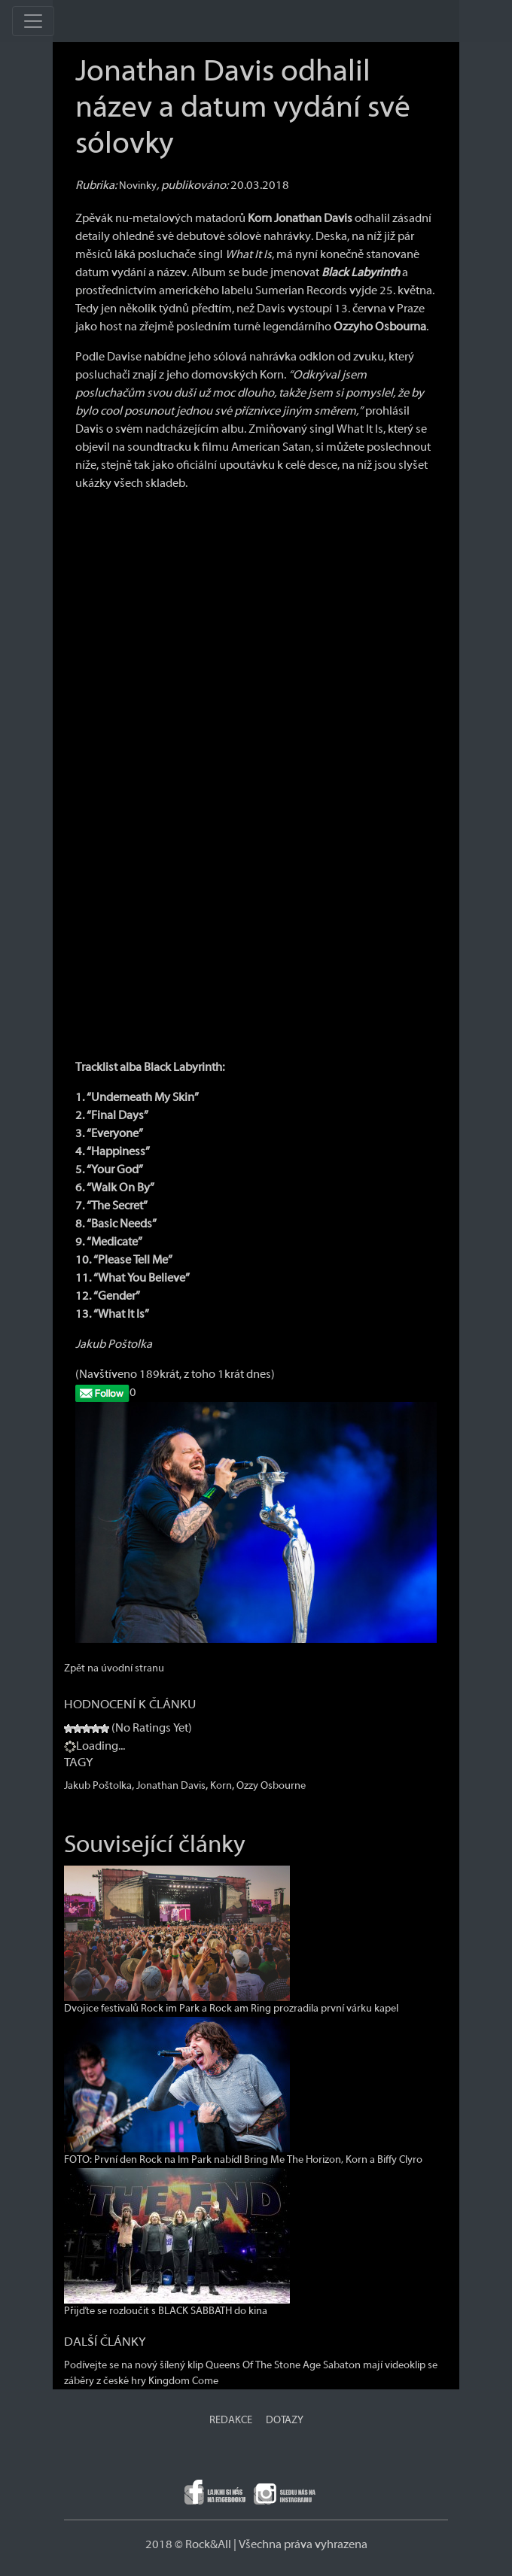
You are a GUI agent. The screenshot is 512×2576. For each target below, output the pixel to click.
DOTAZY (284, 2420)
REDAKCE (230, 2420)
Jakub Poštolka (98, 1786)
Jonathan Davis (171, 1786)
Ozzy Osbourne (271, 1786)
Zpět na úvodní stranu (114, 1668)
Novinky (138, 186)
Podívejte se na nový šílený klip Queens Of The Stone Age (192, 2365)
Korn (221, 1786)
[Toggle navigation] (33, 21)
